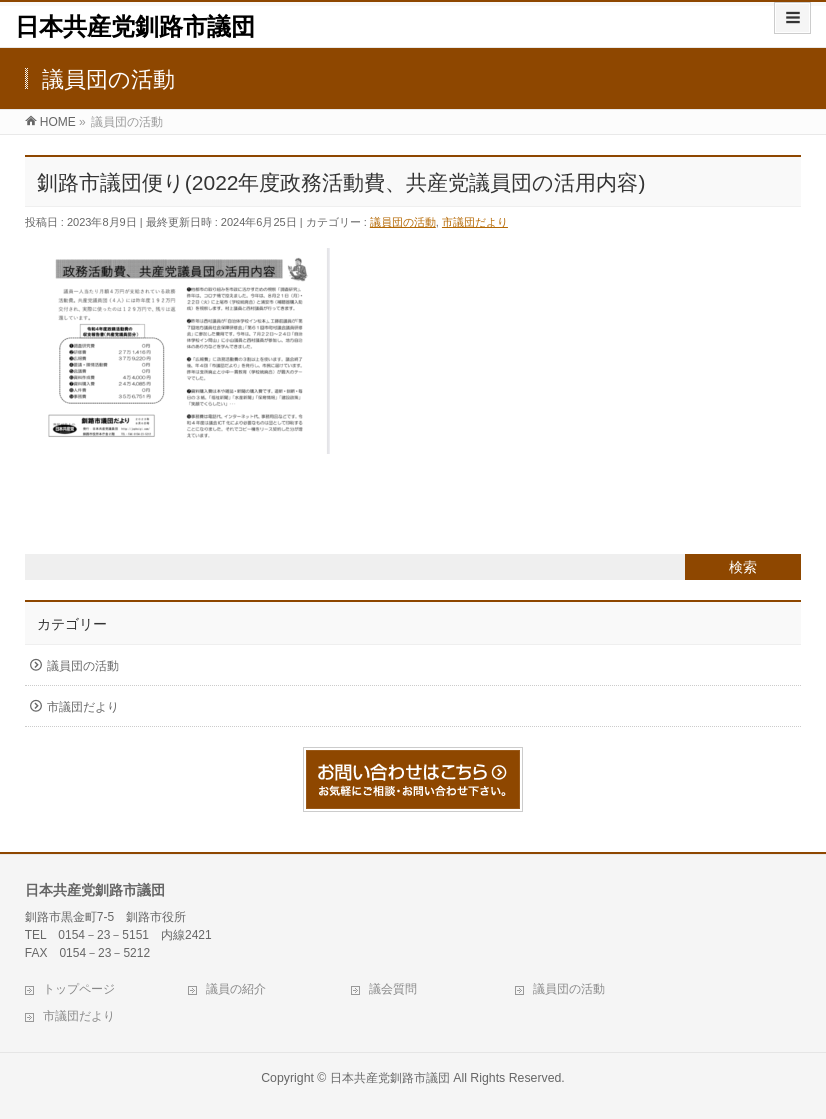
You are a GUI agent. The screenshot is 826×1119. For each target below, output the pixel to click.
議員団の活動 (403, 222)
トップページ (79, 989)
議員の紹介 (236, 989)
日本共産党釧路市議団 (135, 26)
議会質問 (393, 989)
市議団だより (475, 222)
